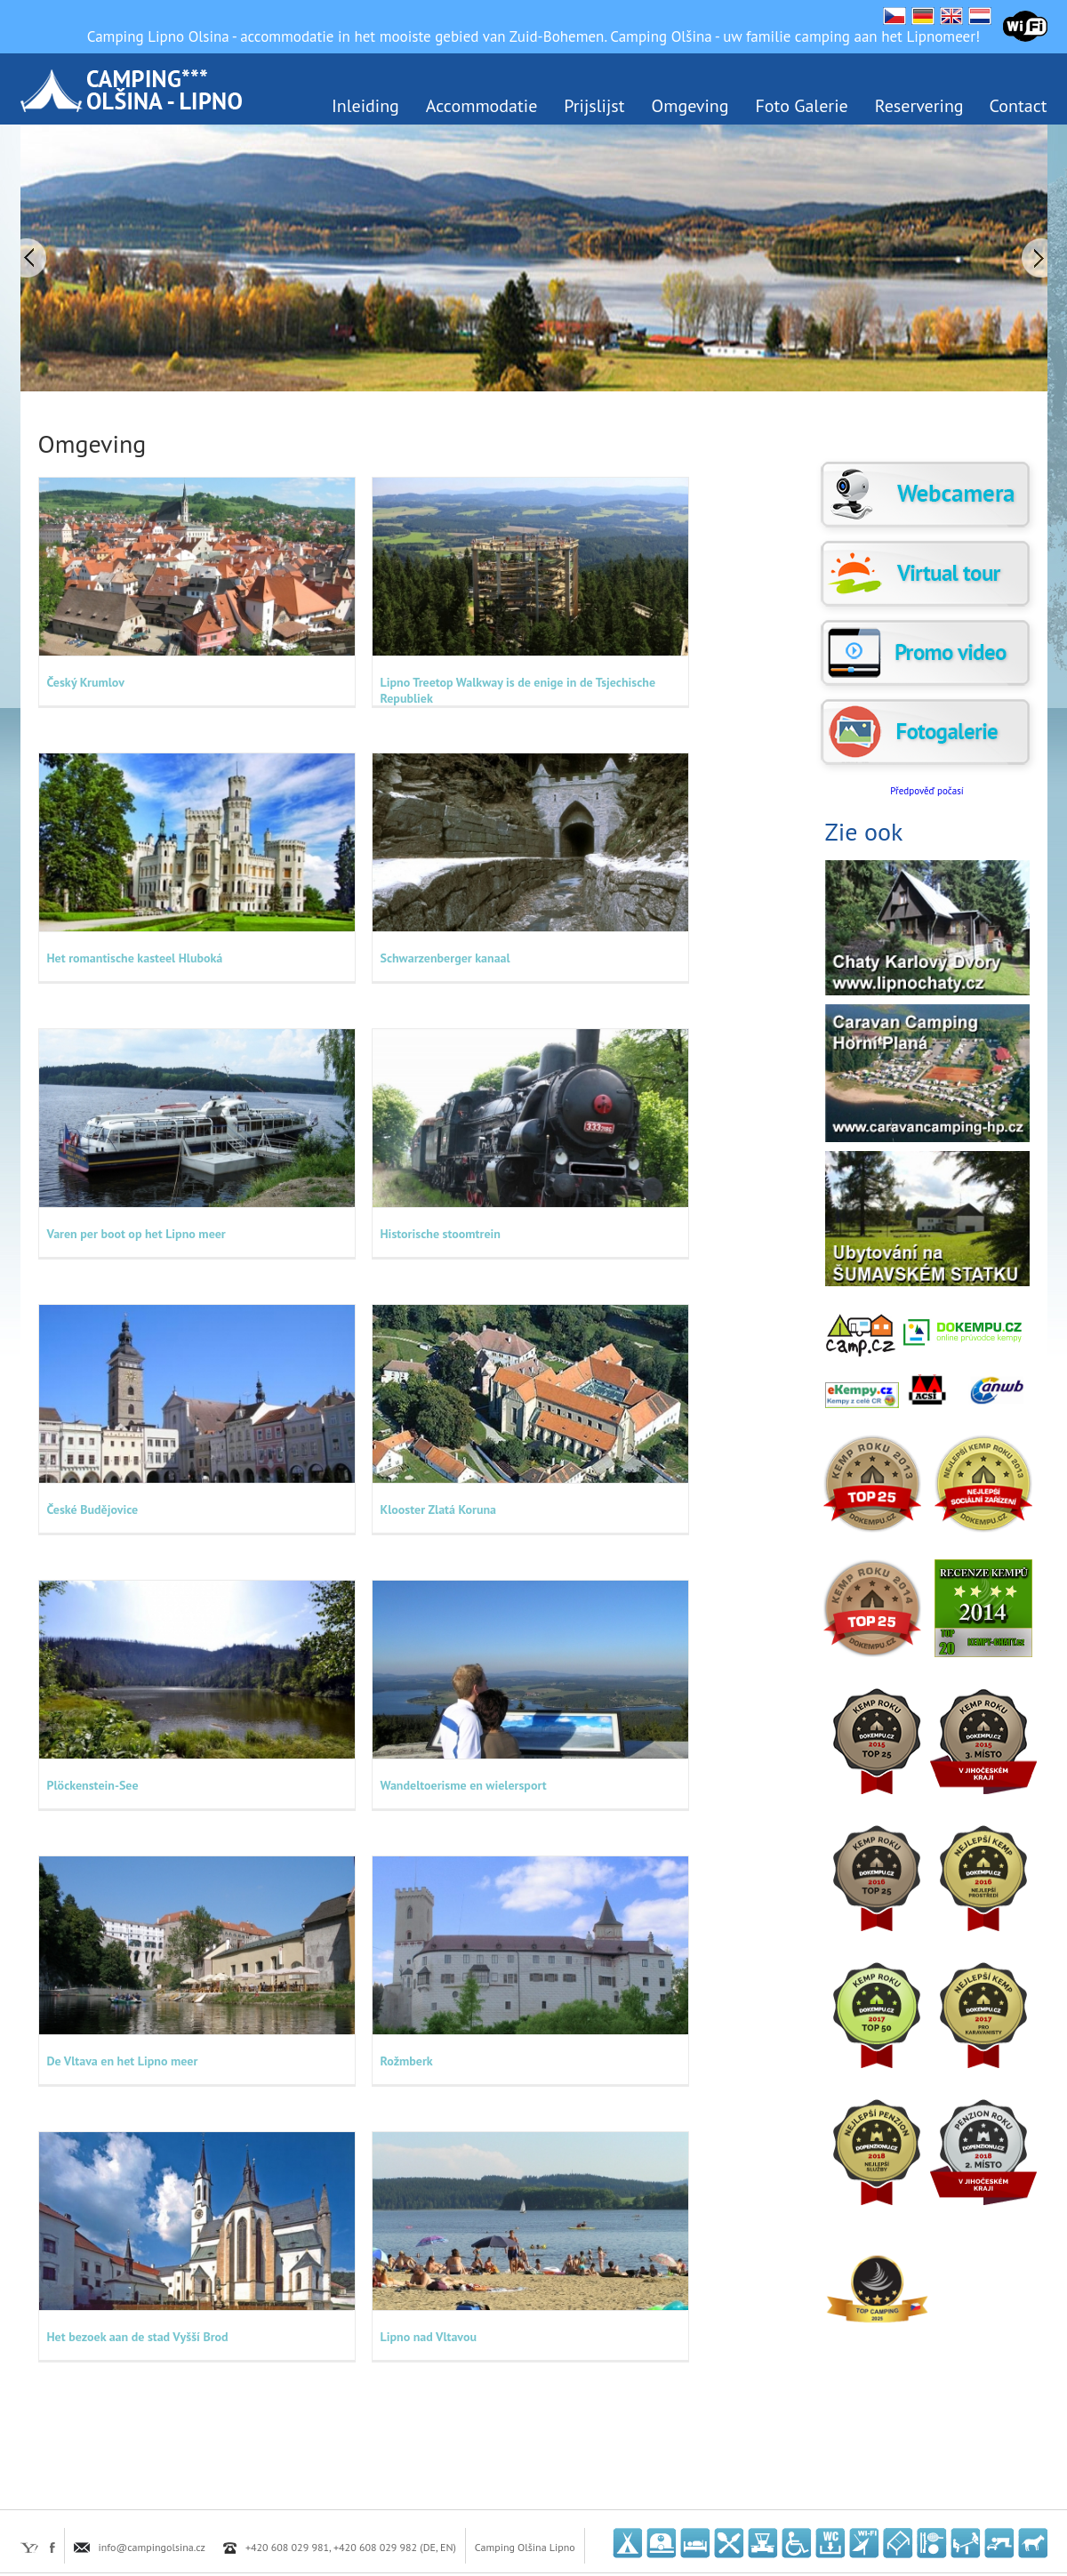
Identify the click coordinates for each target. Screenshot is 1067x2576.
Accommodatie (481, 105)
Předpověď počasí (927, 791)
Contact (1018, 105)
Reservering (919, 105)
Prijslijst (594, 105)
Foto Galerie (802, 105)
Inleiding (365, 105)
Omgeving (689, 105)
